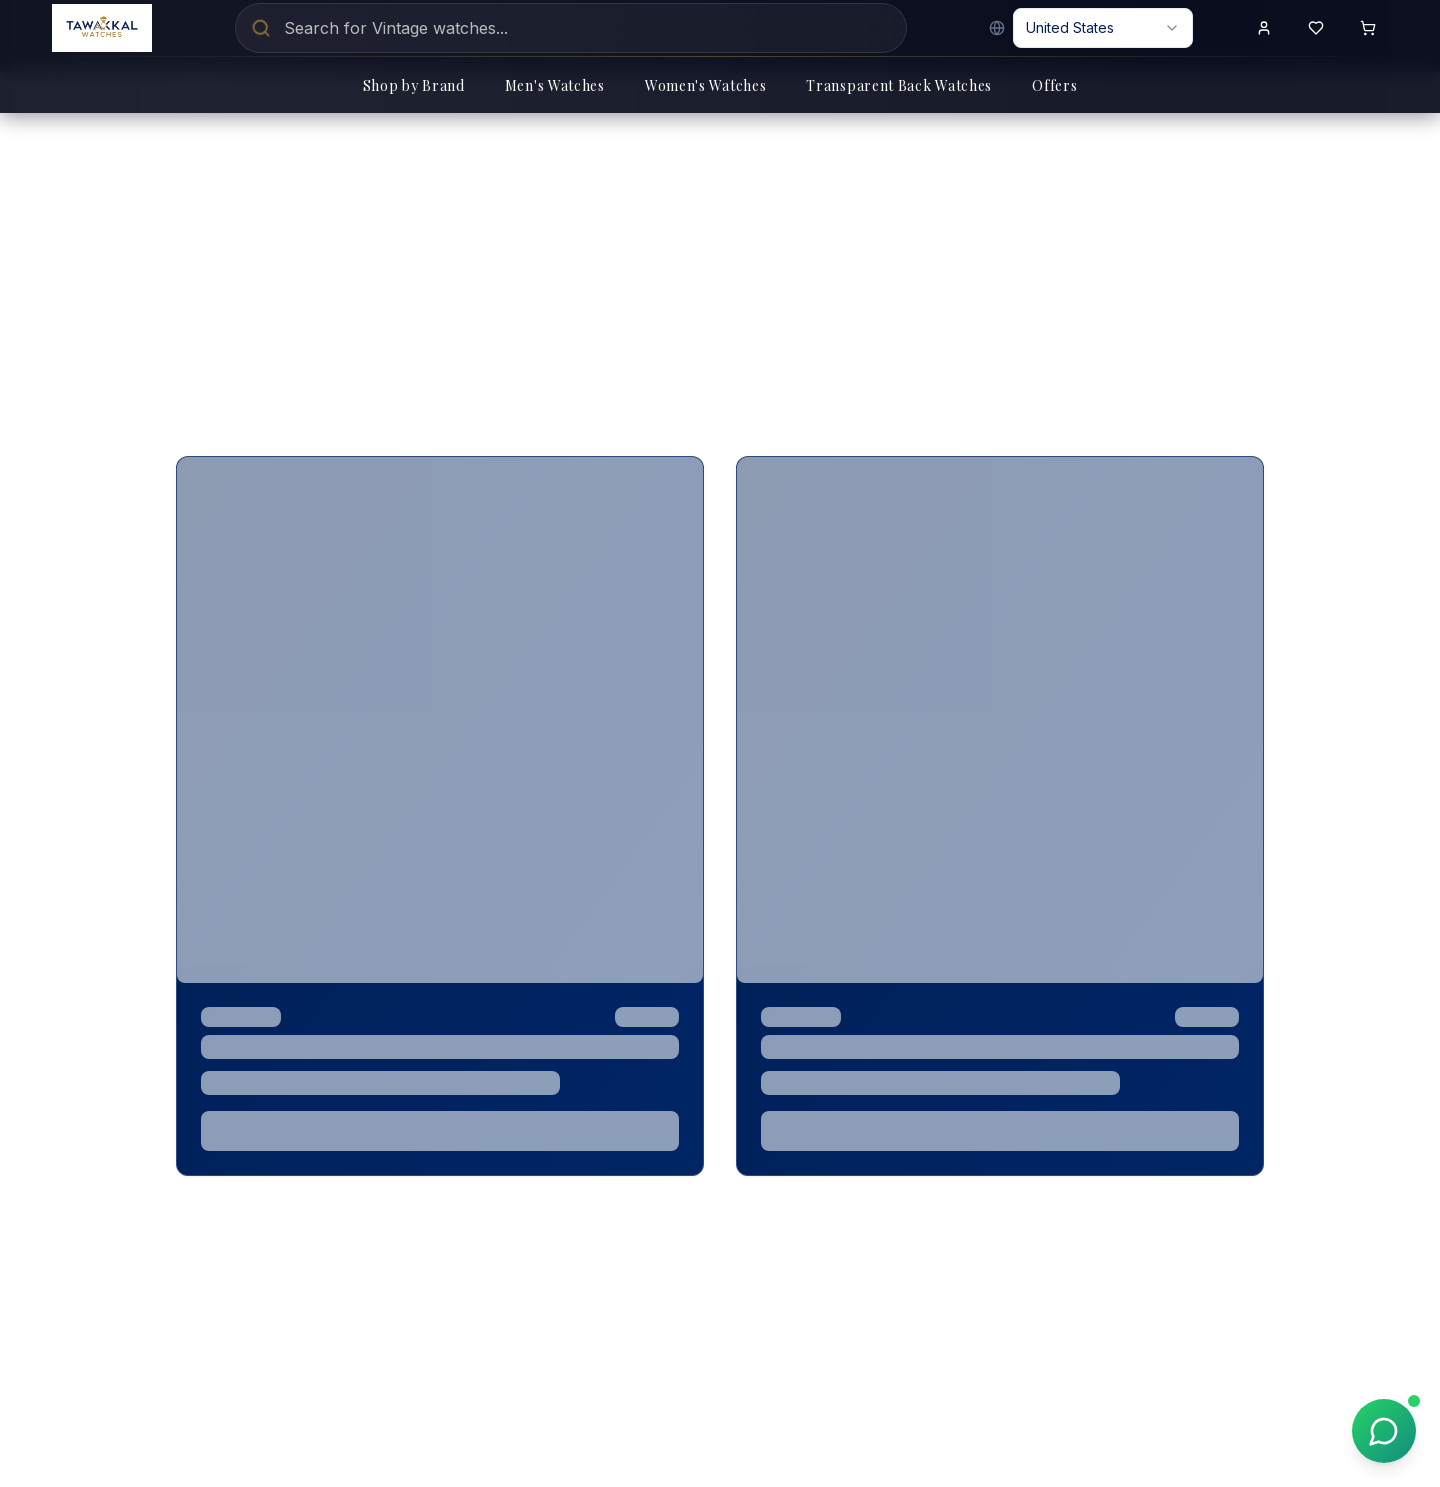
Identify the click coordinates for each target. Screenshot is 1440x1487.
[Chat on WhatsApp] (1384, 1431)
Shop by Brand (414, 85)
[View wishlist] (1316, 28)
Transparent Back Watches (899, 85)
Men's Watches (555, 85)
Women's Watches (706, 85)
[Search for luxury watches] (571, 28)
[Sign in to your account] (1264, 28)
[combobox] (1103, 28)
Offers (1054, 85)
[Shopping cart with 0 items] (1368, 28)
